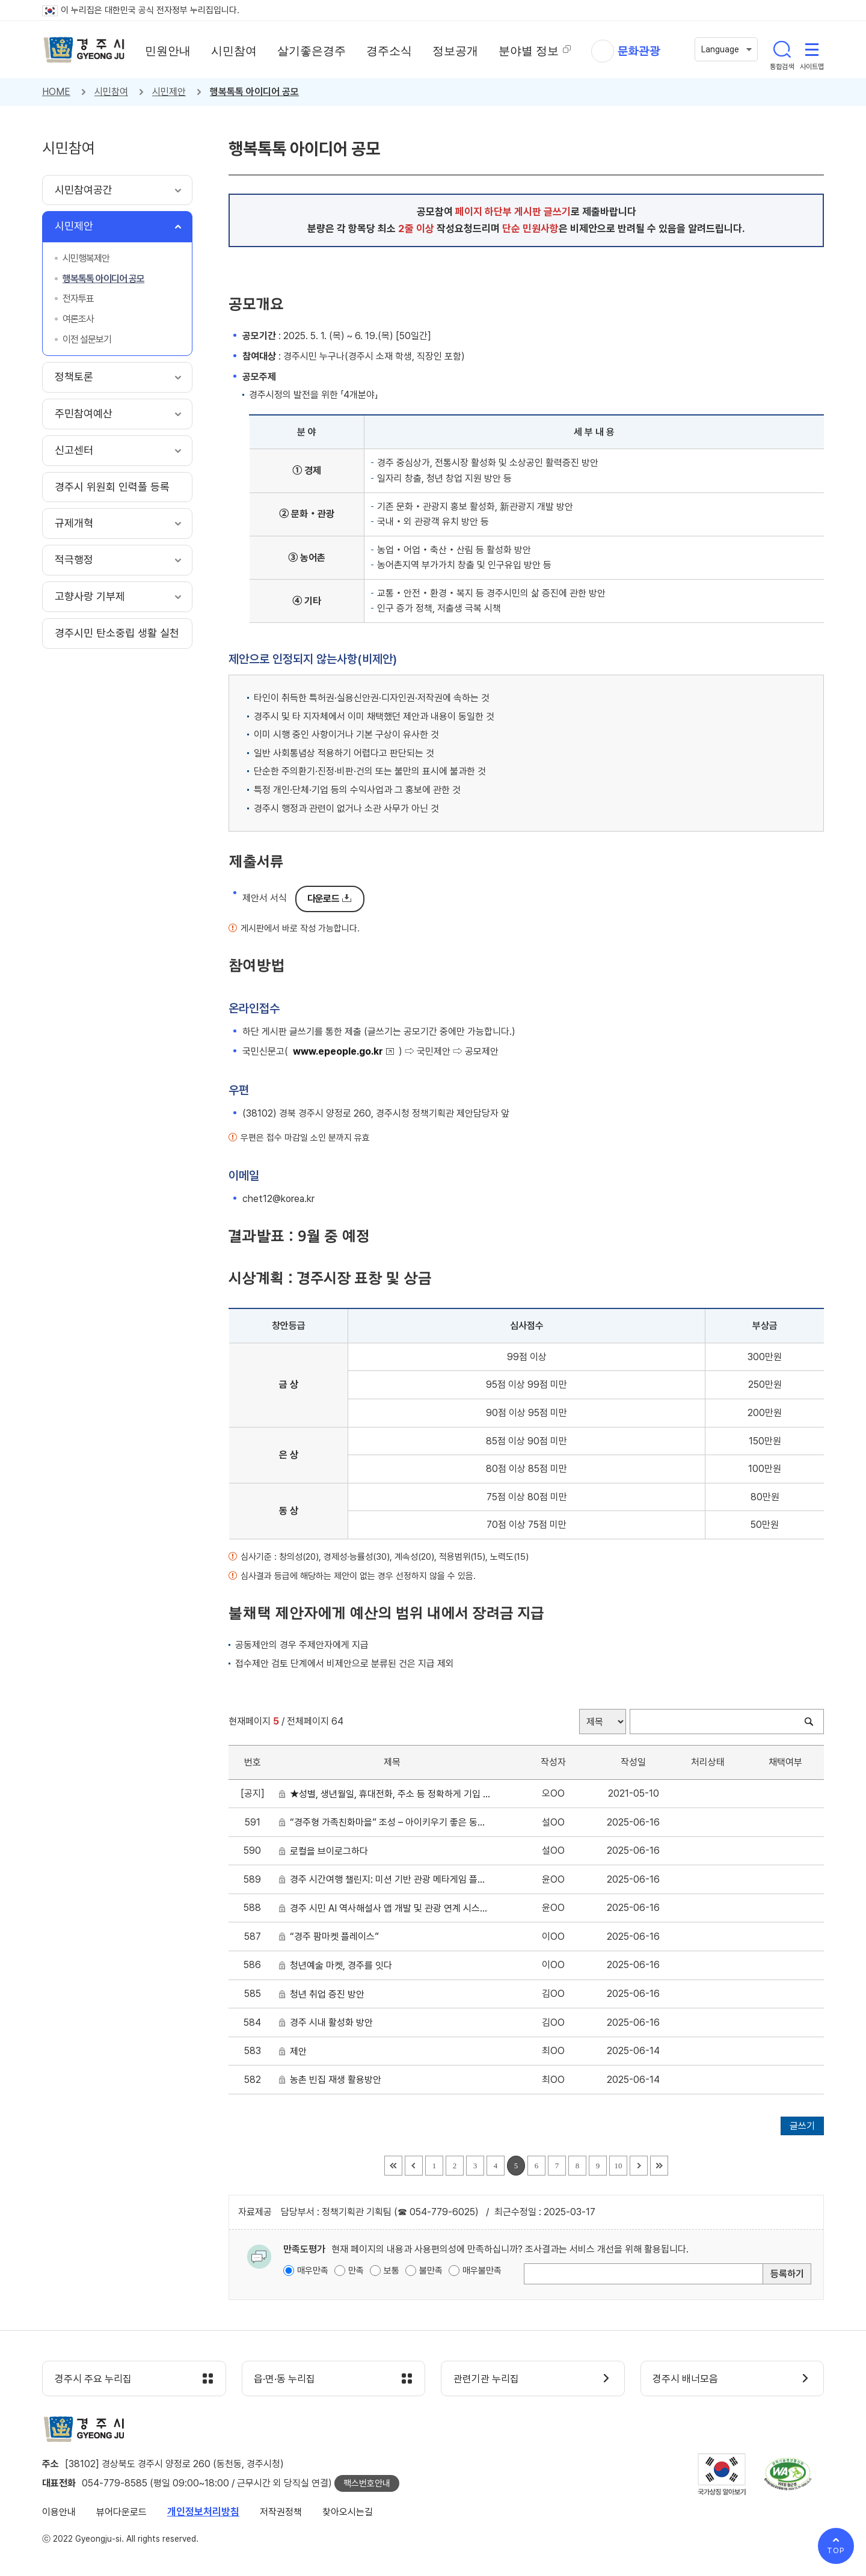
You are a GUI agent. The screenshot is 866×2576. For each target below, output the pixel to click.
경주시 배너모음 (686, 2379)
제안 (301, 2051)
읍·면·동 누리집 (285, 2379)
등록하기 (787, 2274)
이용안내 (59, 2512)
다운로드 (323, 898)
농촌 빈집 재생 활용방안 (338, 2079)
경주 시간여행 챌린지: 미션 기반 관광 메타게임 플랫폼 (390, 1879)
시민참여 (111, 91)
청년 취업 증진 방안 (329, 1994)
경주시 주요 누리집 (93, 2379)
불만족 (431, 2270)
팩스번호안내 (366, 2483)
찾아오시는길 (347, 2512)
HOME (56, 91)
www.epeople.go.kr (338, 1051)
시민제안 (169, 91)
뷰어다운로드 (121, 2512)
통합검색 (782, 49)
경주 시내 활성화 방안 (334, 2022)
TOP (836, 2550)
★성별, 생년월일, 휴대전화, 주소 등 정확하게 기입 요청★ (390, 1794)
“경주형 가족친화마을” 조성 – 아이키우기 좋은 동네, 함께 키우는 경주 (390, 1822)
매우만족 (312, 2270)
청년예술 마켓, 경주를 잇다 (343, 1965)
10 (618, 2165)
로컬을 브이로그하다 (331, 1851)
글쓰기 (802, 2126)
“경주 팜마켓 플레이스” (337, 1936)
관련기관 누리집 (486, 2379)
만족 (356, 2270)
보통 (391, 2270)
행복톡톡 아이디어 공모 (254, 91)
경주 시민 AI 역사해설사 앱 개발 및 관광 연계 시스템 (390, 1908)
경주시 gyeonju (84, 50)
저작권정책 (281, 2512)
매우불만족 (482, 2270)
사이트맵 (812, 49)
